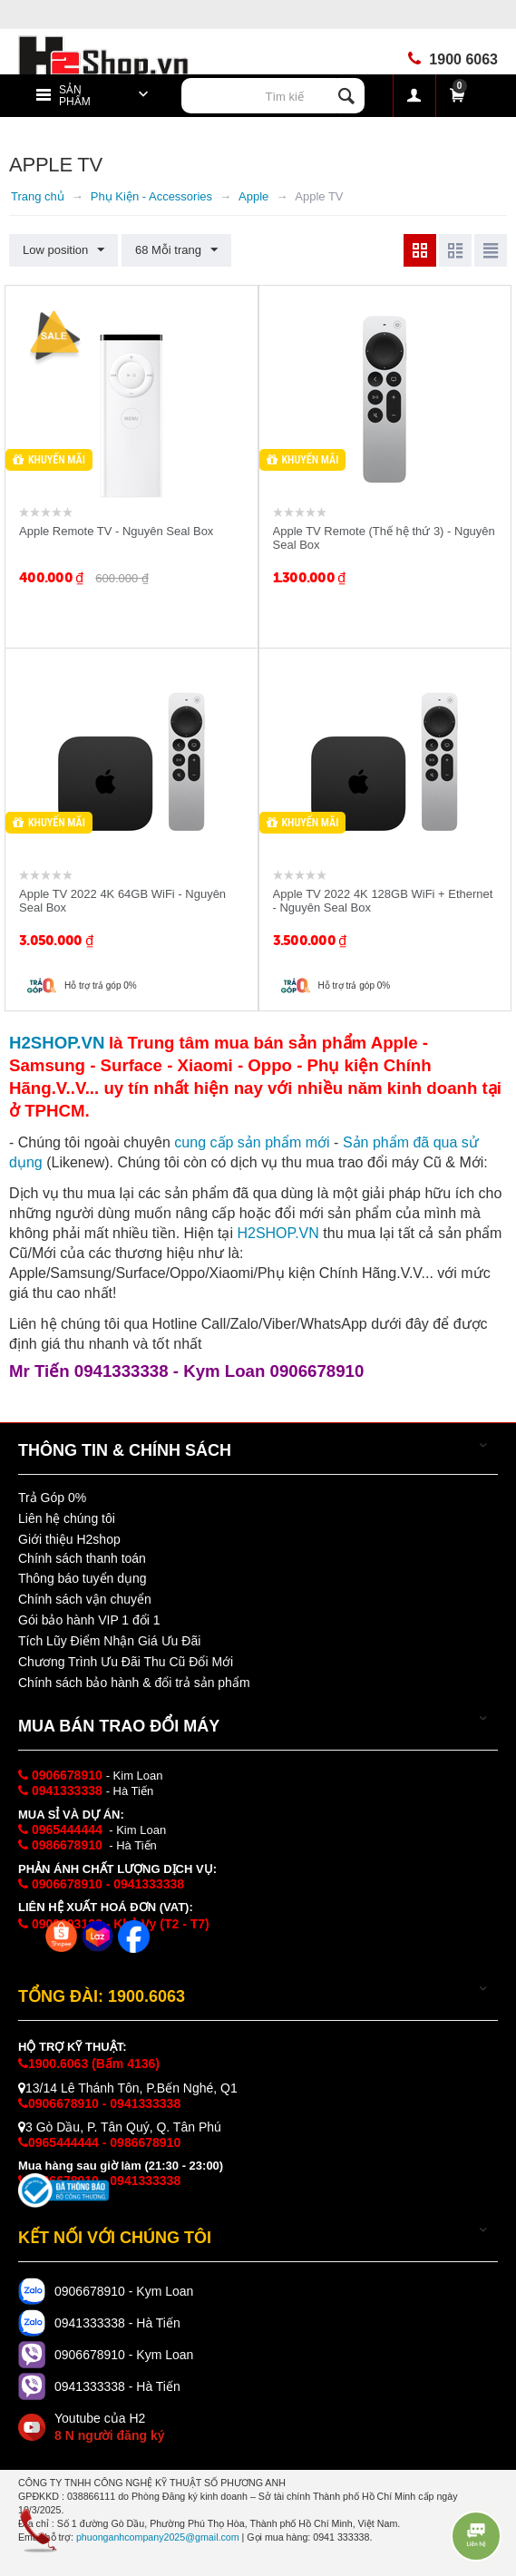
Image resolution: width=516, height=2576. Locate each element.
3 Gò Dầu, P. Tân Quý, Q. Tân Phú (119, 2127)
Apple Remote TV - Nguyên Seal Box (116, 531)
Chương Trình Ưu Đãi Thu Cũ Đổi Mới (125, 1661)
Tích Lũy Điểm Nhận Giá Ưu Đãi (109, 1641)
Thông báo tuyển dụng (82, 1578)
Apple (253, 196)
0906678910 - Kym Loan (123, 2291)
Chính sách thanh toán (82, 1558)
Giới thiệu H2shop (69, 1539)
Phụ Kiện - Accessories (151, 196)
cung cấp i (251, 1142)
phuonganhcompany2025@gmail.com (157, 2537)
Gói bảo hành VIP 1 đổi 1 (89, 1620)
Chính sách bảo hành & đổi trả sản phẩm (134, 1682)
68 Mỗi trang (176, 250)
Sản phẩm (75, 95)
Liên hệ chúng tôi (66, 1518)
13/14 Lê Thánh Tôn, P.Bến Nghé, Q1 (128, 2088)
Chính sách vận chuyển (84, 1599)
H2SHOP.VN (277, 1233)
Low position (63, 250)
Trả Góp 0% (52, 1497)
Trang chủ (37, 196)
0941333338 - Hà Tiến (117, 2323)
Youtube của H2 (109, 2427)
